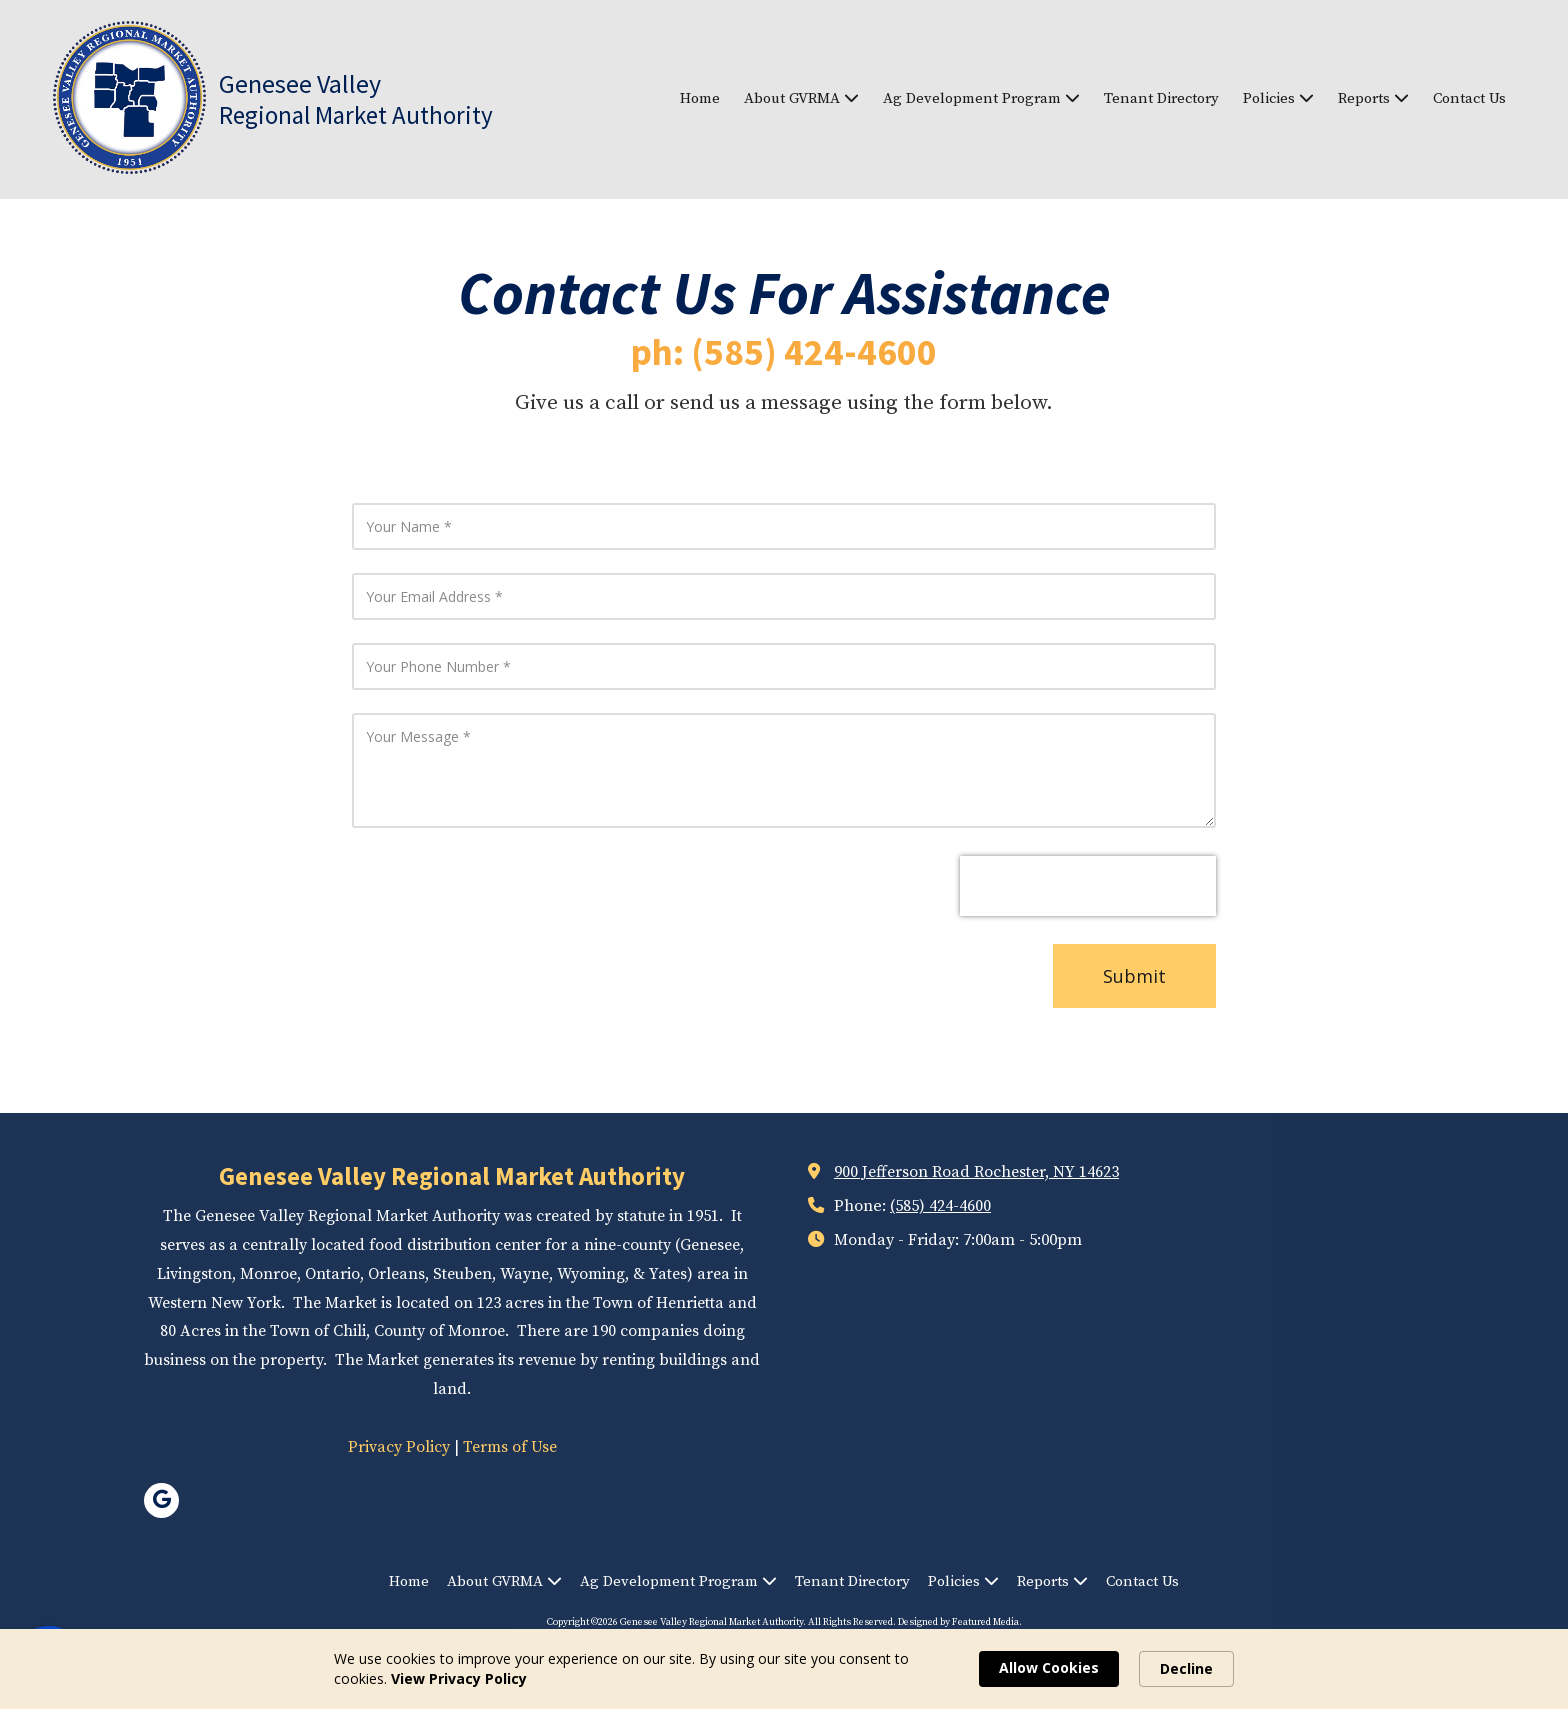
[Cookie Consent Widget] (784, 1669)
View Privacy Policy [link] (459, 1678)
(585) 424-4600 (940, 1206)
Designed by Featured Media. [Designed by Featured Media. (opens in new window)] (960, 1622)
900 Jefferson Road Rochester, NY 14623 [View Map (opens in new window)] (976, 1172)
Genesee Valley (300, 83)
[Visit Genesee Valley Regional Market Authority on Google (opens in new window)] (161, 1500)
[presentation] (1088, 886)
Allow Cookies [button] (1049, 1667)
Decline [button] (1186, 1668)
